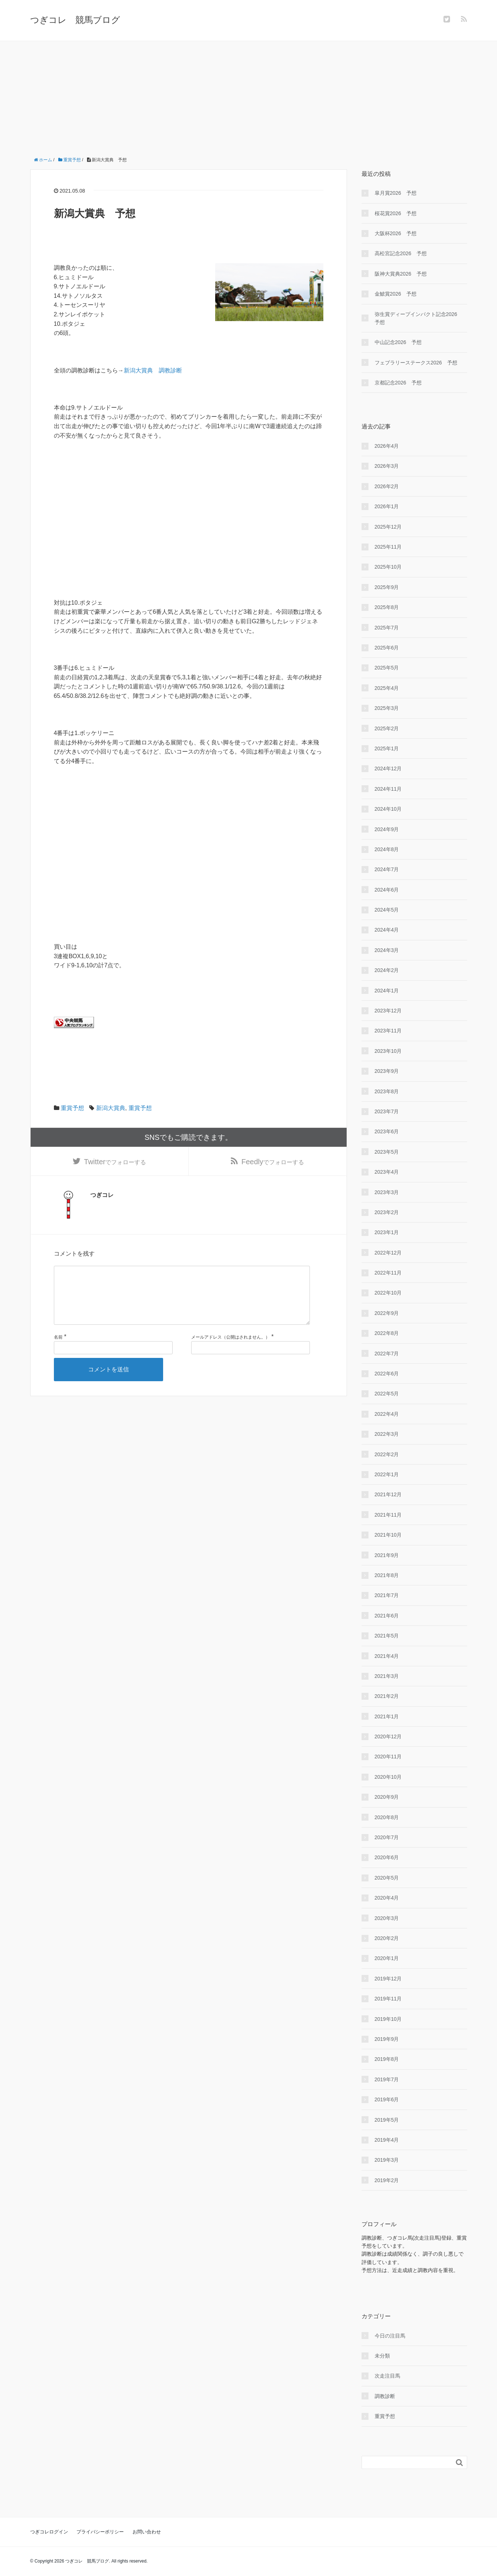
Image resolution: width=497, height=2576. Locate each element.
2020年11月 (388, 1756)
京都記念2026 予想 (398, 383)
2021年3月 (387, 1676)
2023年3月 (387, 1192)
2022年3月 (387, 1434)
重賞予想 (72, 1108)
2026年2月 (387, 486)
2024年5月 (387, 910)
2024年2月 (387, 970)
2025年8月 (387, 607)
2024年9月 (387, 829)
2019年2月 (387, 2180)
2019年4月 (387, 2140)
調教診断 (385, 2396)
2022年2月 (387, 1454)
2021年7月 (387, 1595)
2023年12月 (388, 1011)
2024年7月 (387, 869)
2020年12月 (388, 1736)
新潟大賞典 (110, 1108)
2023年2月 (387, 1212)
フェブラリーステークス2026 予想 (416, 363)
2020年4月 (387, 1898)
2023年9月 (387, 1071)
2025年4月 (387, 688)
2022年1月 (387, 1474)
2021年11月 (388, 1515)
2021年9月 (387, 1555)
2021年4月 (387, 1656)
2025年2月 (387, 728)
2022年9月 (387, 1313)
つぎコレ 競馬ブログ (75, 20)
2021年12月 (388, 1494)
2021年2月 (387, 1696)
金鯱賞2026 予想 (396, 294)
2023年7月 (387, 1111)
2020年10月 (388, 1777)
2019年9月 (387, 2039)
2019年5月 (387, 2120)
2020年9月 (387, 1797)
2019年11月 (388, 1999)
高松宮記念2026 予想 (401, 253)
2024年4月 (387, 930)
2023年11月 (388, 1031)
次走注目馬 (387, 2376)
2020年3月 (387, 1918)
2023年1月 (387, 1232)
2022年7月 (387, 1353)
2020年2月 (387, 1938)
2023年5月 (387, 1152)
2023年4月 (387, 1172)
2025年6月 (387, 648)
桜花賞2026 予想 (396, 213)
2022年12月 (388, 1253)
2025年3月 (387, 708)
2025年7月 (387, 628)
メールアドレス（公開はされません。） (230, 1351)
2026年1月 (387, 506)
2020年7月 (387, 1837)
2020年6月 (387, 1857)
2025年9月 (387, 587)
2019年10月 (388, 2019)
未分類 (382, 2356)
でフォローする (115, 1163)
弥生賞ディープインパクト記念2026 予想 (418, 318)
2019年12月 (388, 1979)
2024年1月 (387, 990)
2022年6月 (387, 1373)
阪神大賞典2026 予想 (401, 274)
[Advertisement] (248, 96)
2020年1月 (387, 1958)
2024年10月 (388, 809)
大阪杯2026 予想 (396, 233)
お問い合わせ (147, 2531)
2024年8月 (387, 849)
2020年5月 (387, 1878)
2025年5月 (387, 668)
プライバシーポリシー (100, 2531)
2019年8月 (387, 2059)
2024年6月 (387, 890)
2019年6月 (387, 2099)
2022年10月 (388, 1293)
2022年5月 (387, 1393)
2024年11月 (388, 789)
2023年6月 (387, 1131)
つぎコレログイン (49, 2531)
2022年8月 (387, 1333)
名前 (58, 1351)
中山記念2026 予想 (398, 342)
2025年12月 (388, 527)
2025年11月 (388, 547)
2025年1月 (387, 748)
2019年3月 (387, 2160)
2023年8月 (387, 1091)
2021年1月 (387, 1716)
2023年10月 (388, 1051)
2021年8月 (387, 1575)
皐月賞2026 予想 (396, 193)
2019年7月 (387, 2079)
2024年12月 (388, 768)
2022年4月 (387, 1414)
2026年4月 (387, 446)
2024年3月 (387, 950)
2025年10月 (388, 567)
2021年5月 (387, 1636)
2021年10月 (388, 1535)
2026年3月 (387, 466)
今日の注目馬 (390, 2336)
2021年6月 (387, 1616)
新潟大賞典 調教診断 (153, 370)
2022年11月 (388, 1273)
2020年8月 (387, 1817)
